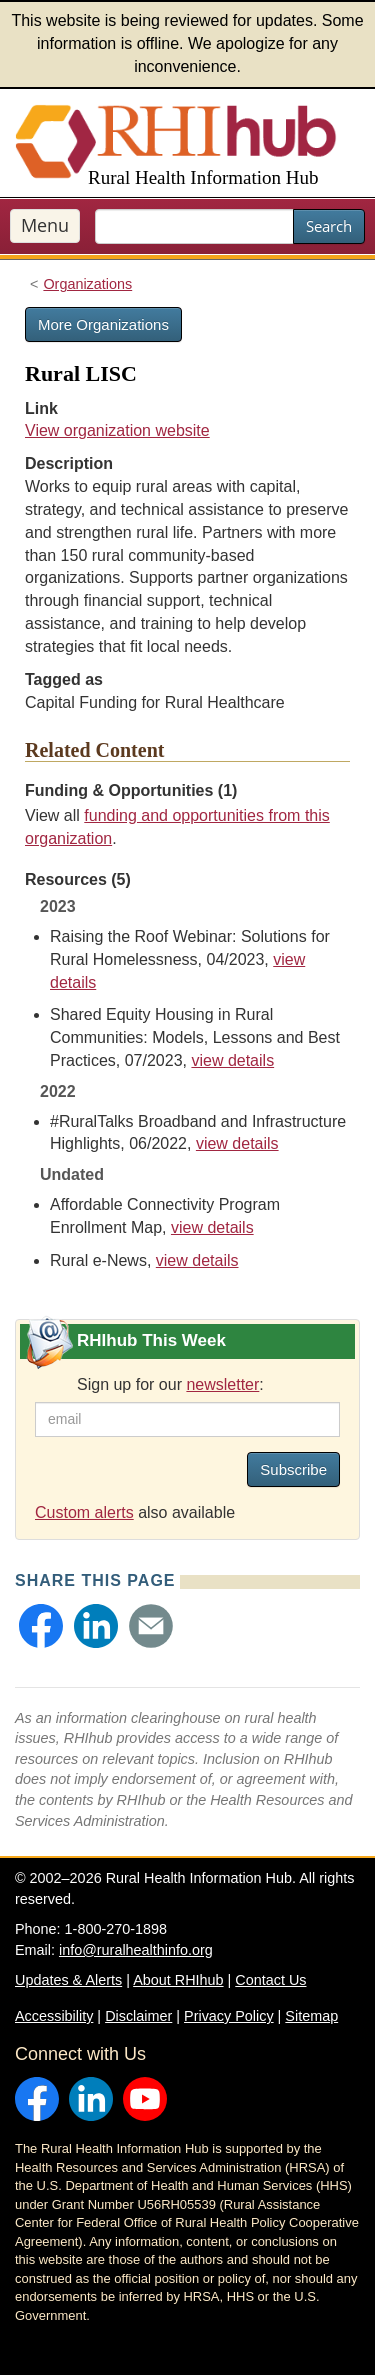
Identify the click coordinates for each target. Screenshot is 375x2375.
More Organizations (103, 324)
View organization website (117, 430)
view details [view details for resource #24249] (212, 1227)
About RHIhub (178, 1980)
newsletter (222, 1384)
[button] (41, 1626)
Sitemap (311, 2016)
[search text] (194, 226)
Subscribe (293, 1469)
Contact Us (270, 1980)
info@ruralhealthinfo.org (136, 1950)
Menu (45, 225)
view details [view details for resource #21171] (232, 1060)
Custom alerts (84, 1512)
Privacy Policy (229, 2016)
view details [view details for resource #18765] (237, 1143)
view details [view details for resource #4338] (197, 1260)
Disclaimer (138, 2016)
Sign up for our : (170, 1384)
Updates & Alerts (68, 1980)
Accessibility (54, 2016)
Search (329, 226)
